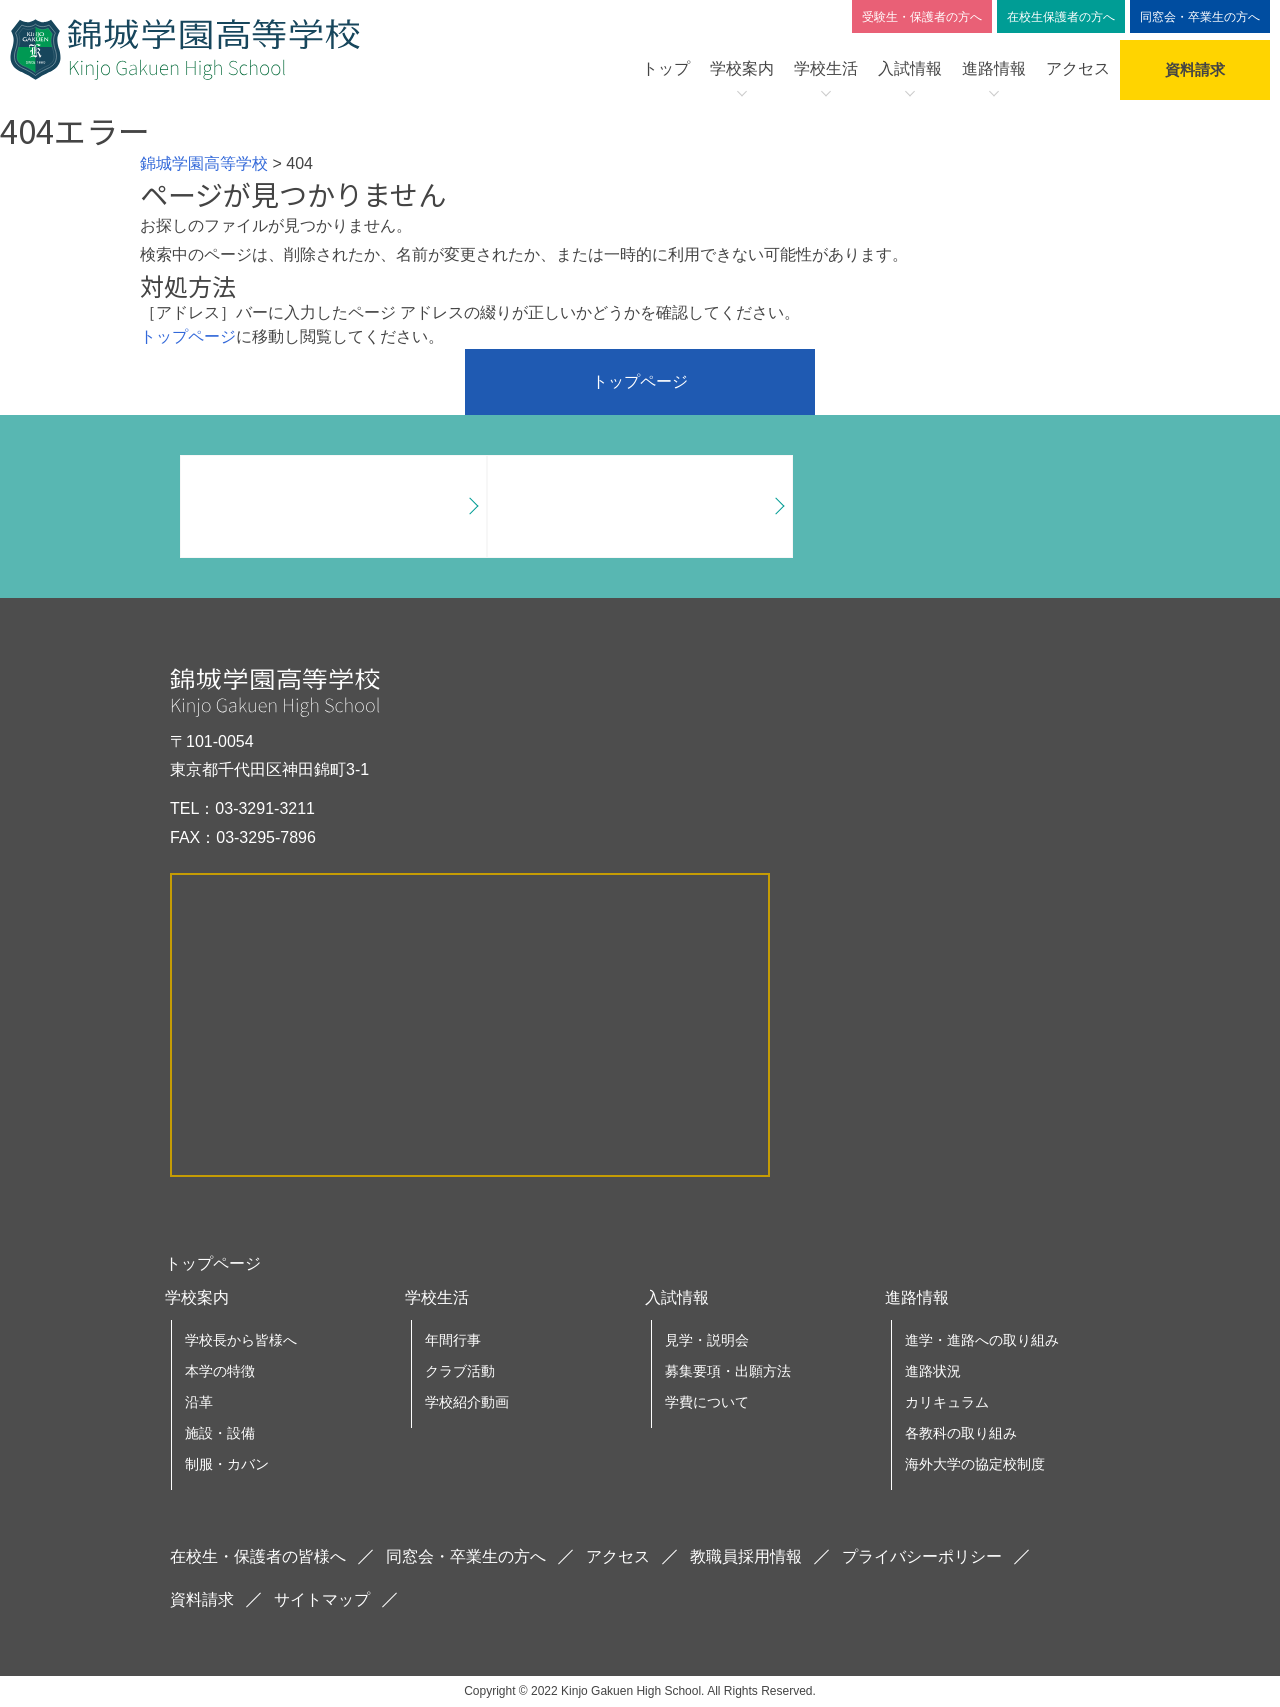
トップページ (188, 336)
